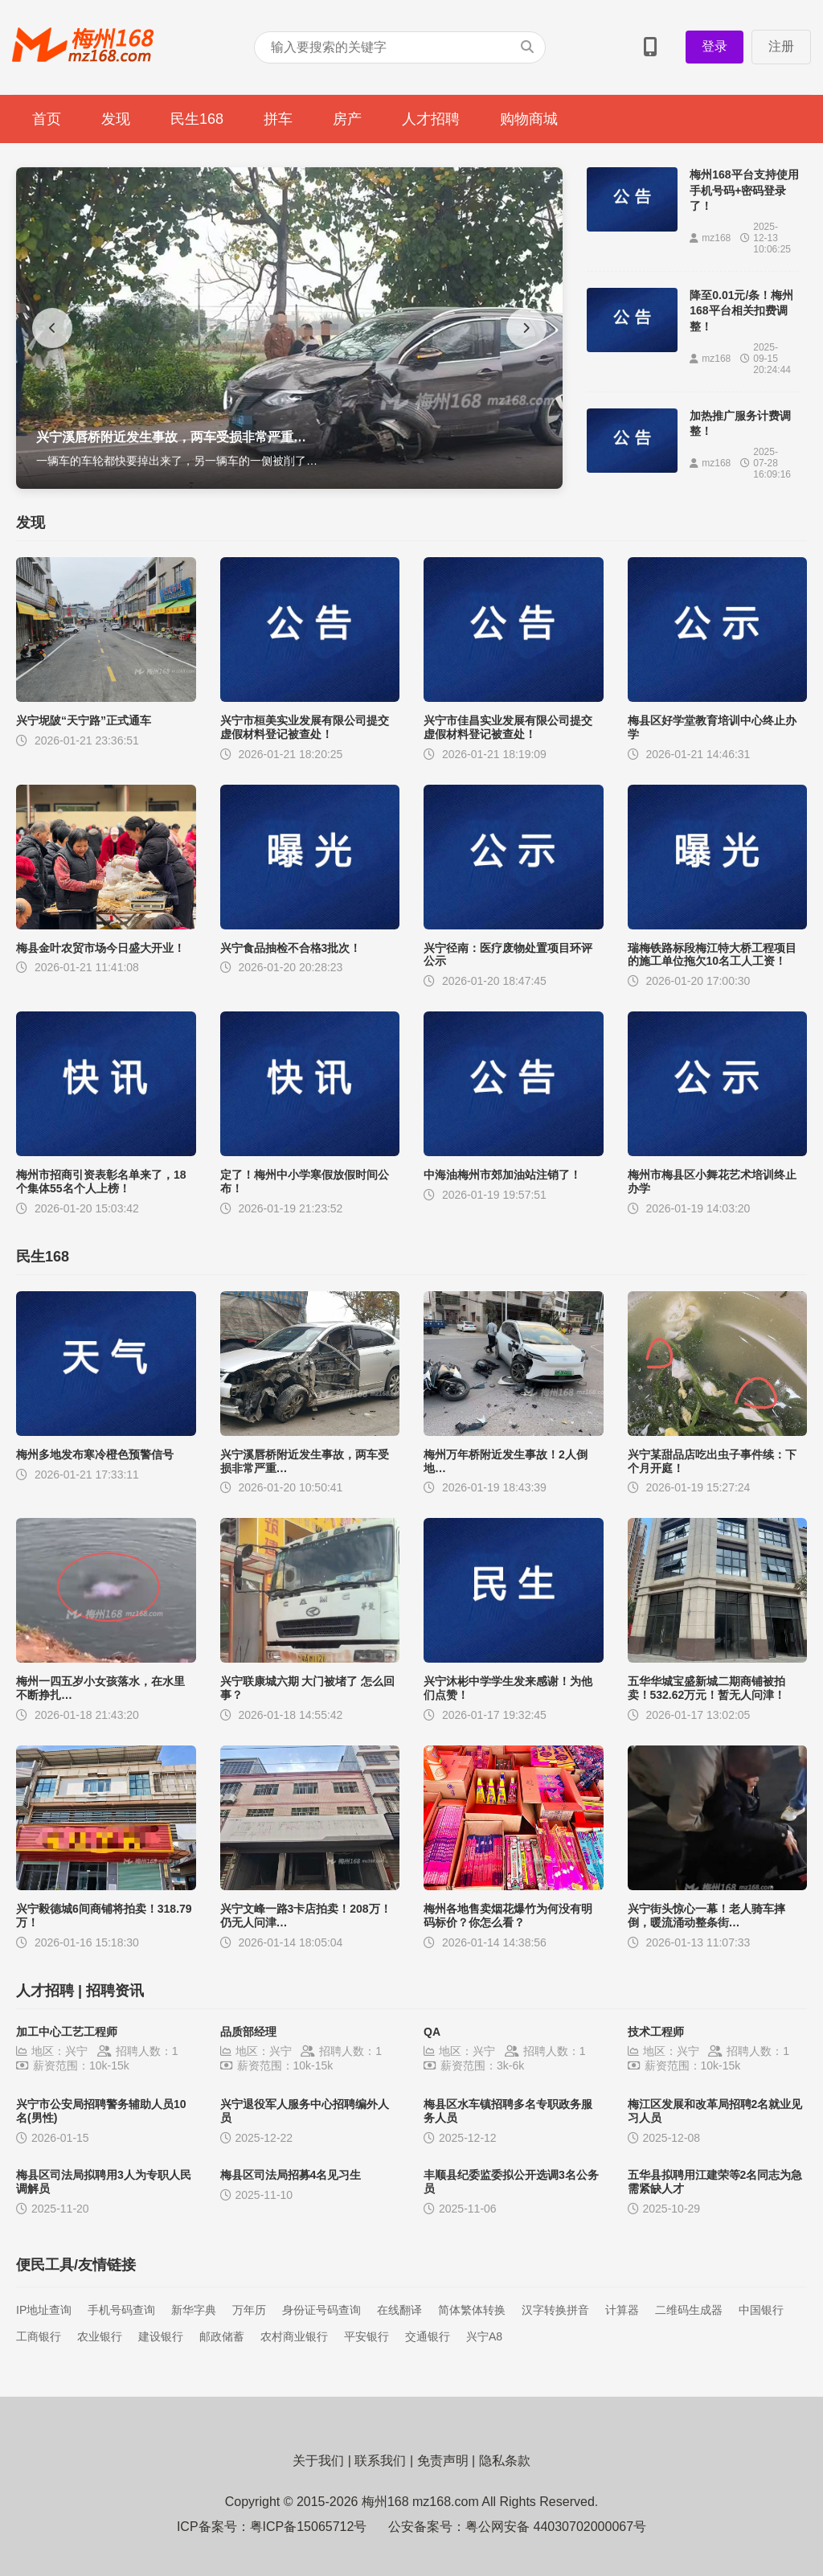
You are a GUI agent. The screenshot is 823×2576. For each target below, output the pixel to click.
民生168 (196, 119)
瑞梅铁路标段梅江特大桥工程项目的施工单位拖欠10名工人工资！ (712, 954)
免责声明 (443, 2460)
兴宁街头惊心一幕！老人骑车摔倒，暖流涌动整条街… (706, 1915)
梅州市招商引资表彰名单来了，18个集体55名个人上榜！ (101, 1181)
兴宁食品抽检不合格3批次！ (291, 947)
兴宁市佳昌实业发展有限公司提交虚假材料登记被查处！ (508, 727)
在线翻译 (399, 2309)
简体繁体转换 (472, 2309)
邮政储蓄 (221, 2336)
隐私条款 (504, 2460)
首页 (46, 119)
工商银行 (38, 2336)
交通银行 (427, 2336)
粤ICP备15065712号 (308, 2526)
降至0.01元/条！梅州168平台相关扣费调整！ (741, 311)
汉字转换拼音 (555, 2309)
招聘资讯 (115, 1991)
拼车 (278, 119)
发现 (115, 119)
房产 (347, 119)
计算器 (622, 2309)
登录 (714, 46)
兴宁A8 (484, 2336)
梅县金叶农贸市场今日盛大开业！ (100, 947)
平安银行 (366, 2336)
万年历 (249, 2309)
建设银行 (160, 2336)
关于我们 (318, 2460)
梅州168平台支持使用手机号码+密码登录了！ (744, 190)
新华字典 (193, 2309)
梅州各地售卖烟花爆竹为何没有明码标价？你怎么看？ (508, 1915)
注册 (781, 46)
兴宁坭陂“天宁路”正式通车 (83, 720)
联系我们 (380, 2460)
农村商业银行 (294, 2336)
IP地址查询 (44, 2309)
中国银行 (761, 2309)
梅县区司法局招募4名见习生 (291, 2174)
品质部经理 (248, 2031)
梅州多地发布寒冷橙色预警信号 (95, 1454)
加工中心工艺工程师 (66, 2031)
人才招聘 (431, 119)
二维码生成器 (689, 2309)
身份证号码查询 (321, 2309)
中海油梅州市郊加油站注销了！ (502, 1174)
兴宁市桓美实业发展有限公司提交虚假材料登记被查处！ (304, 727)
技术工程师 (656, 2031)
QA (432, 2031)
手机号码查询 (121, 2309)
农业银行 (99, 2336)
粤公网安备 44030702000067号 (555, 2526)
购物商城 (529, 119)
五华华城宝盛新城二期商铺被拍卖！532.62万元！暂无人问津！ (707, 1688)
